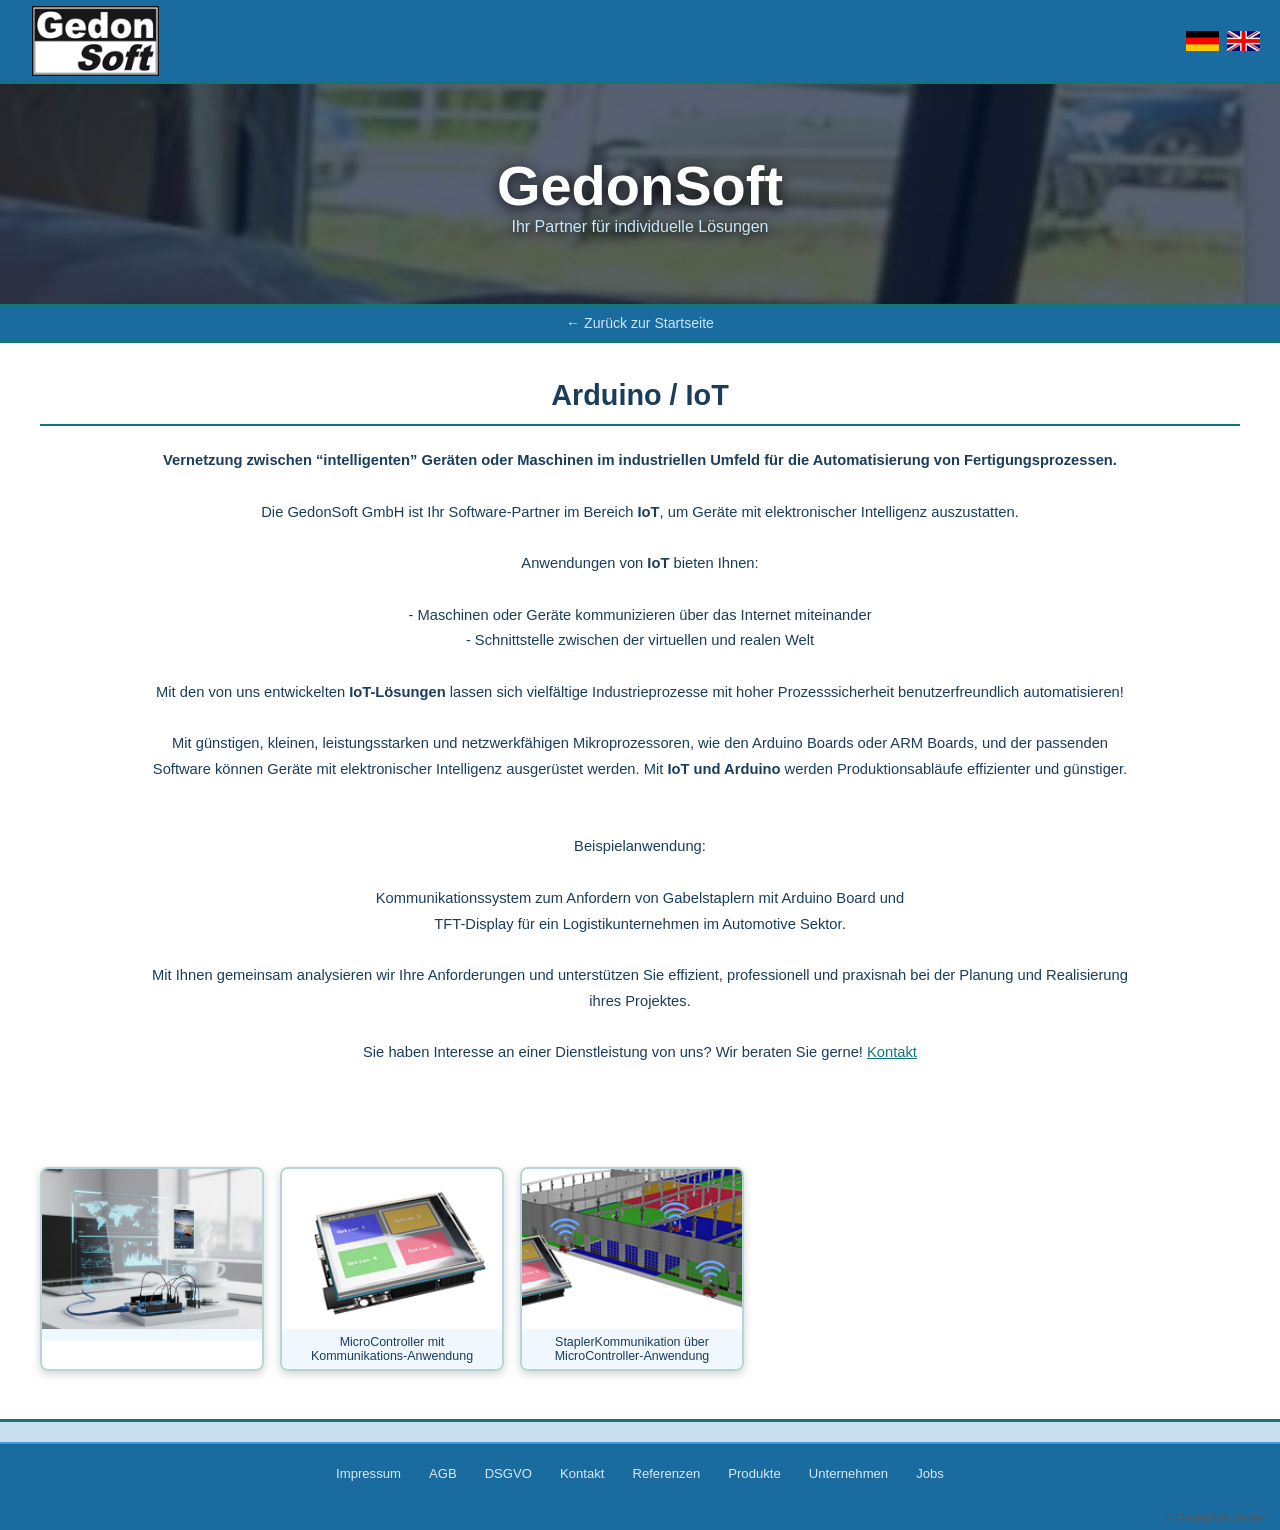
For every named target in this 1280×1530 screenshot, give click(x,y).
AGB (443, 1473)
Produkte (754, 1473)
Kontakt (892, 1052)
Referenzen (666, 1473)
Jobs (930, 1473)
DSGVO (508, 1473)
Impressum (368, 1473)
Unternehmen (848, 1473)
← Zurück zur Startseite (640, 323)
